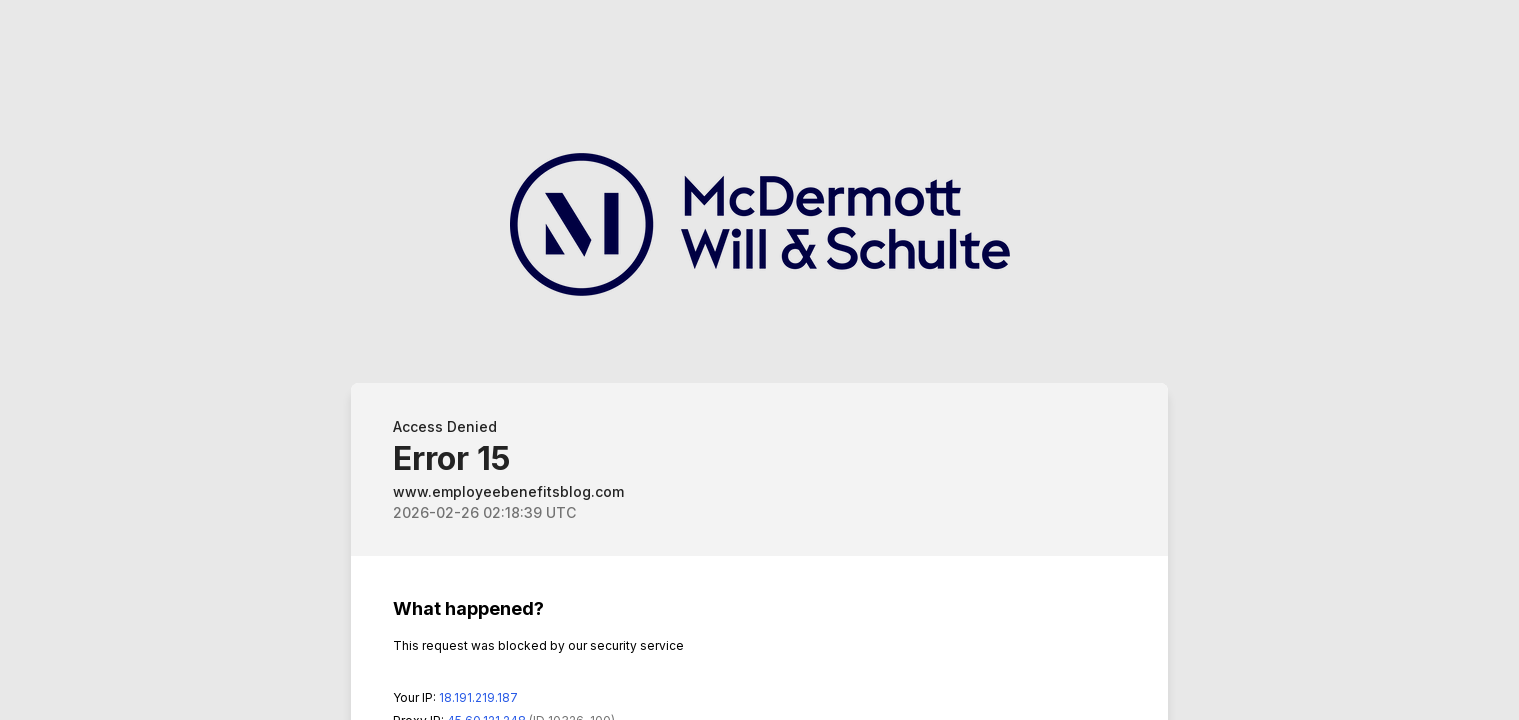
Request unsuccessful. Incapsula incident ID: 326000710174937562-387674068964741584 (759, 360)
